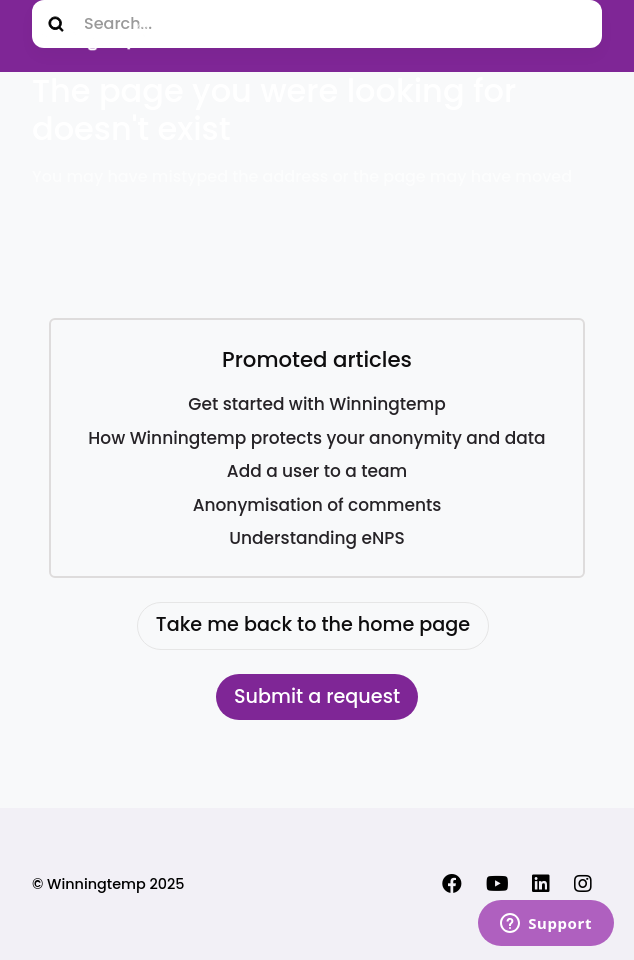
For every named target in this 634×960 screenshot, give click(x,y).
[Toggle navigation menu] (581, 36)
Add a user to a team (317, 471)
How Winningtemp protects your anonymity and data (316, 438)
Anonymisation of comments (317, 505)
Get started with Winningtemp (316, 404)
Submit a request (317, 696)
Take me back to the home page (313, 624)
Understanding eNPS (316, 538)
